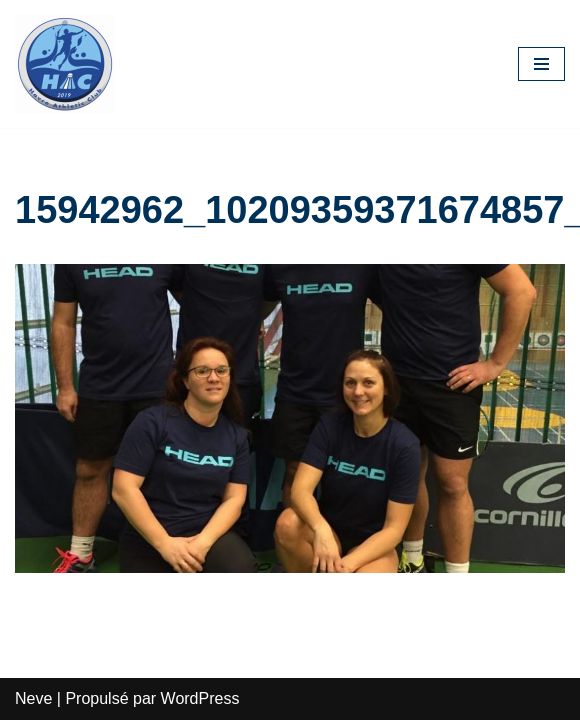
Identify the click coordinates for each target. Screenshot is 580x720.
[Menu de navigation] (541, 64)
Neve (33, 698)
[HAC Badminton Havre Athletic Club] (65, 64)
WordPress (200, 698)
